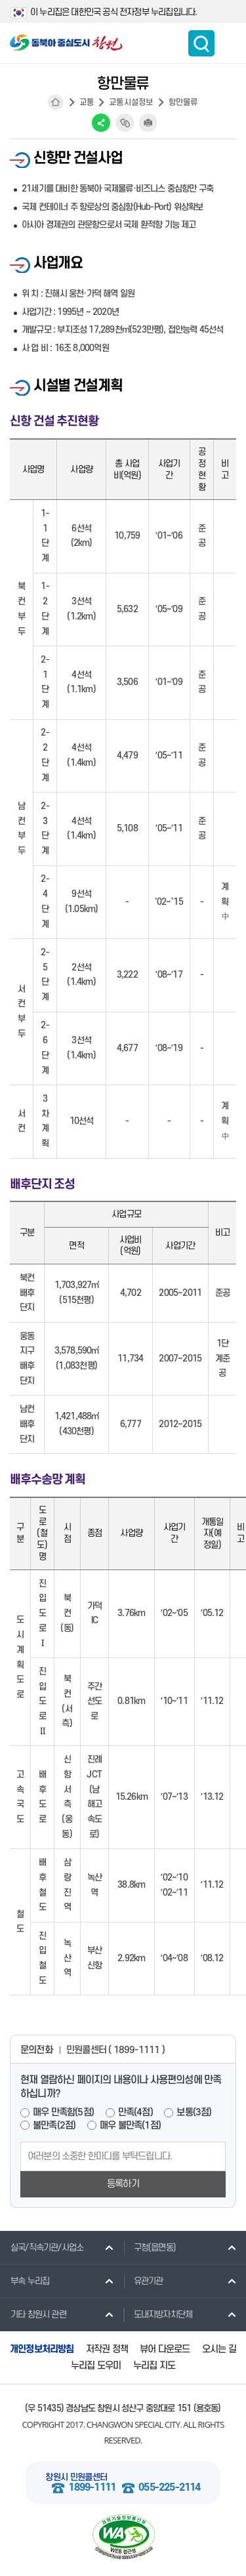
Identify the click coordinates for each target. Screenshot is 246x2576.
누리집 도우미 (96, 2365)
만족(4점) (135, 2112)
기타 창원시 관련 (33, 2314)
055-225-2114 (169, 2488)
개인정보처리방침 (42, 2349)
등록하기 (123, 2184)
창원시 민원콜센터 (76, 2477)
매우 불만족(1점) (130, 2125)
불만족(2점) (54, 2125)
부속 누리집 (24, 2280)
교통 (86, 102)
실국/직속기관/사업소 (41, 2247)
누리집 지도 (154, 2365)
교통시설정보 (131, 102)
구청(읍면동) (149, 2247)
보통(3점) (193, 2112)
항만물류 (183, 102)
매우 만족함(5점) (63, 2112)
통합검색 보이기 (201, 43)
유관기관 (143, 2280)
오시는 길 (219, 2349)
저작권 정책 (107, 2349)
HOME (56, 102)
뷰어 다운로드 (165, 2349)
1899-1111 (91, 2488)
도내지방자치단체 (158, 2314)
